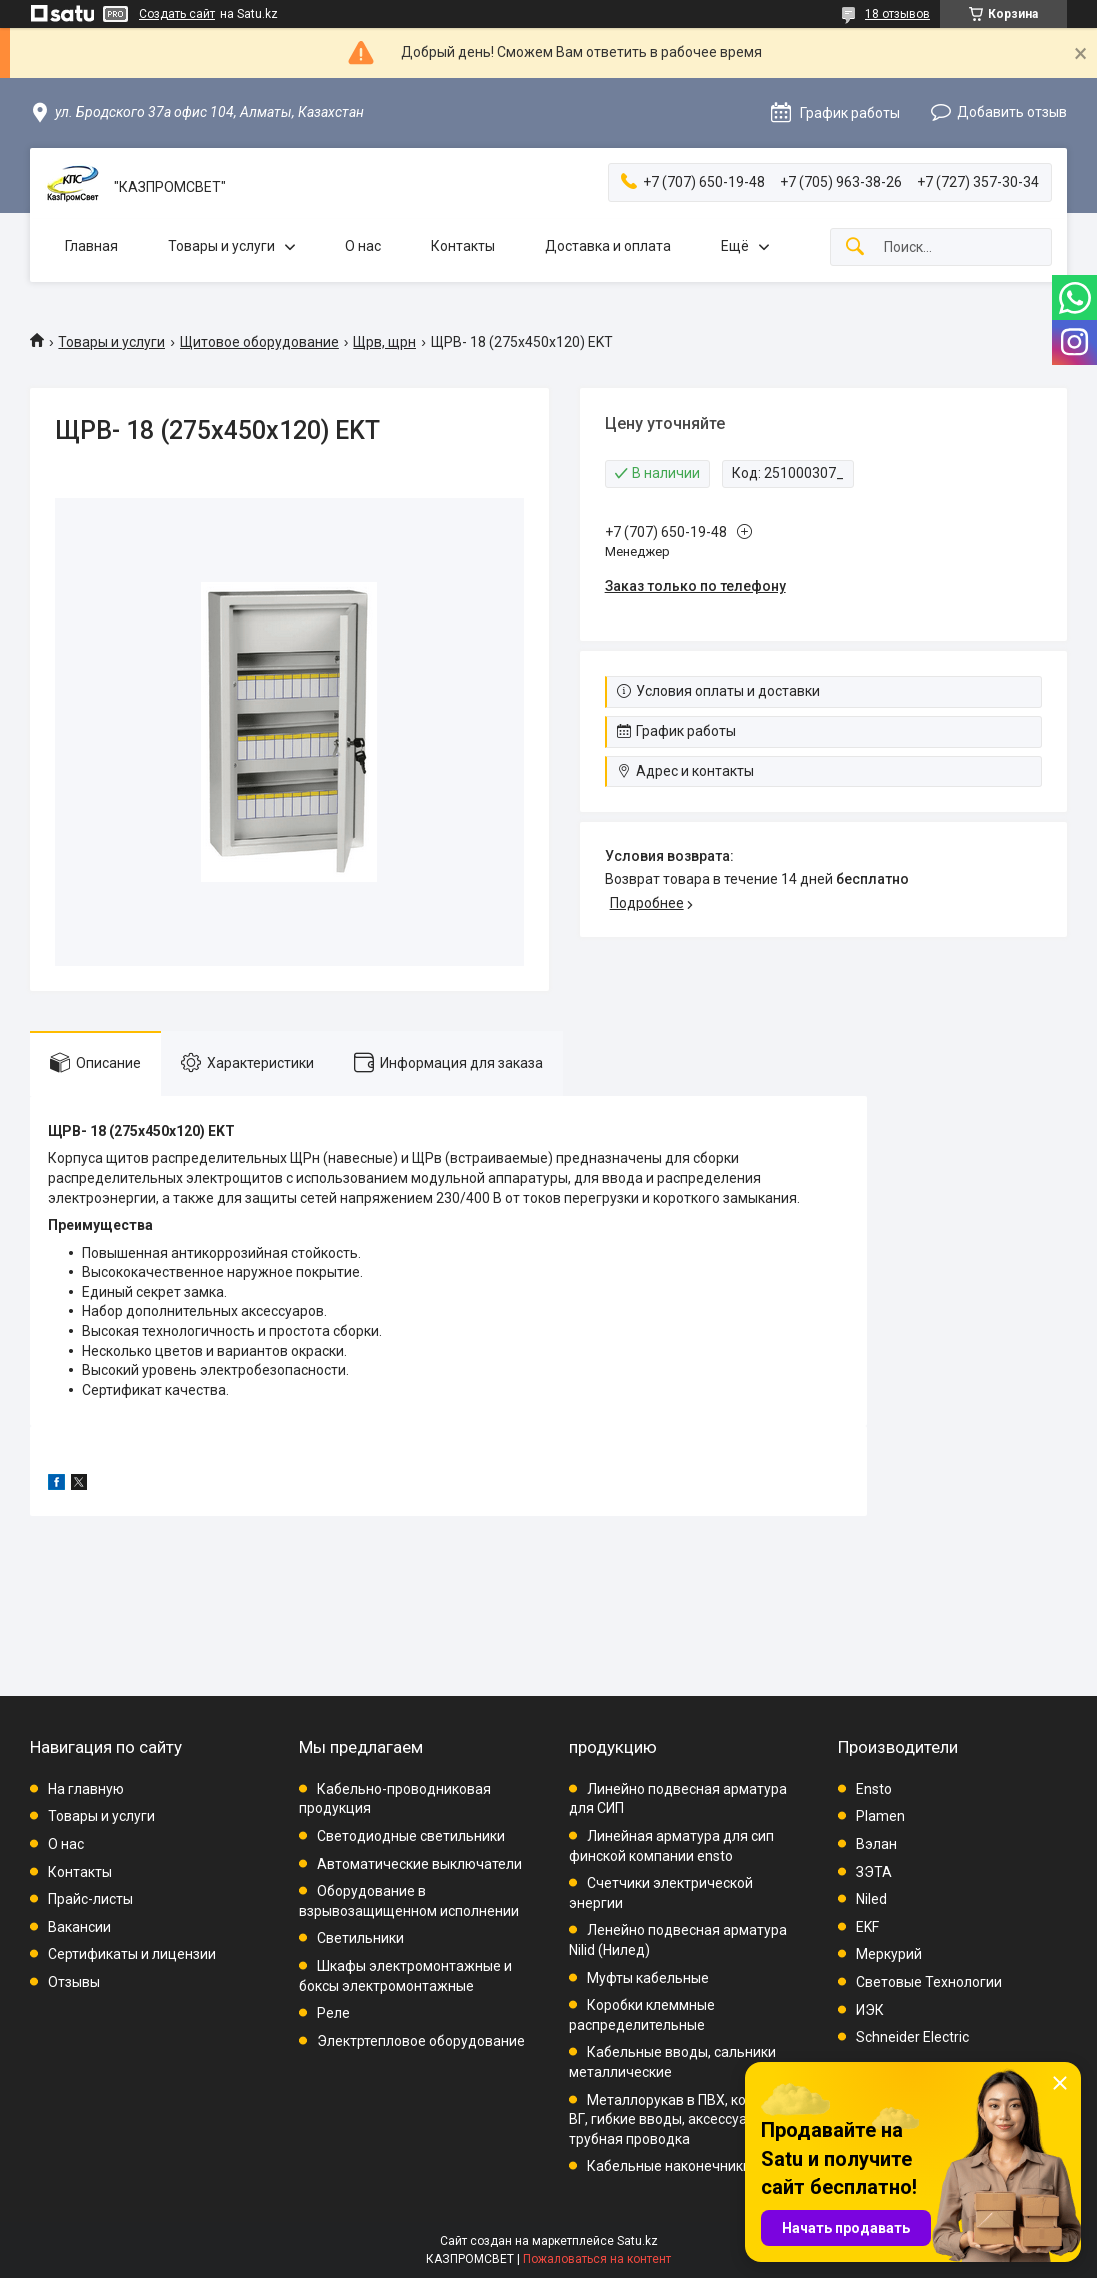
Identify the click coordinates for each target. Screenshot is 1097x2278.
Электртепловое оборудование (421, 2041)
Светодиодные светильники (411, 1836)
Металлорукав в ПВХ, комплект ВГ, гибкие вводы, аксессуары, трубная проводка (681, 2119)
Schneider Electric (912, 2037)
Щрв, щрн (384, 342)
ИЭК (870, 2010)
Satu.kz (637, 2241)
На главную (86, 1789)
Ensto (874, 1789)
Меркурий (889, 1954)
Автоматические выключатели (419, 1864)
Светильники (360, 1938)
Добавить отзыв (1012, 112)
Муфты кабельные (648, 1978)
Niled (871, 1899)
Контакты (463, 246)
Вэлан (876, 1844)
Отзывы (74, 1982)
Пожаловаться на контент (597, 2259)
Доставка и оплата (608, 246)
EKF (867, 1927)
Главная (91, 246)
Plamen (880, 1816)
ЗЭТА (874, 1872)
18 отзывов (897, 14)
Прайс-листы (90, 1899)
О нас (363, 246)
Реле (333, 2013)
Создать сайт (177, 14)
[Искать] (855, 247)
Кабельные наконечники (669, 2166)
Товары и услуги (221, 246)
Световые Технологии (929, 1982)
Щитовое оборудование (259, 342)
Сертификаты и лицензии (132, 1954)
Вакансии (79, 1927)
